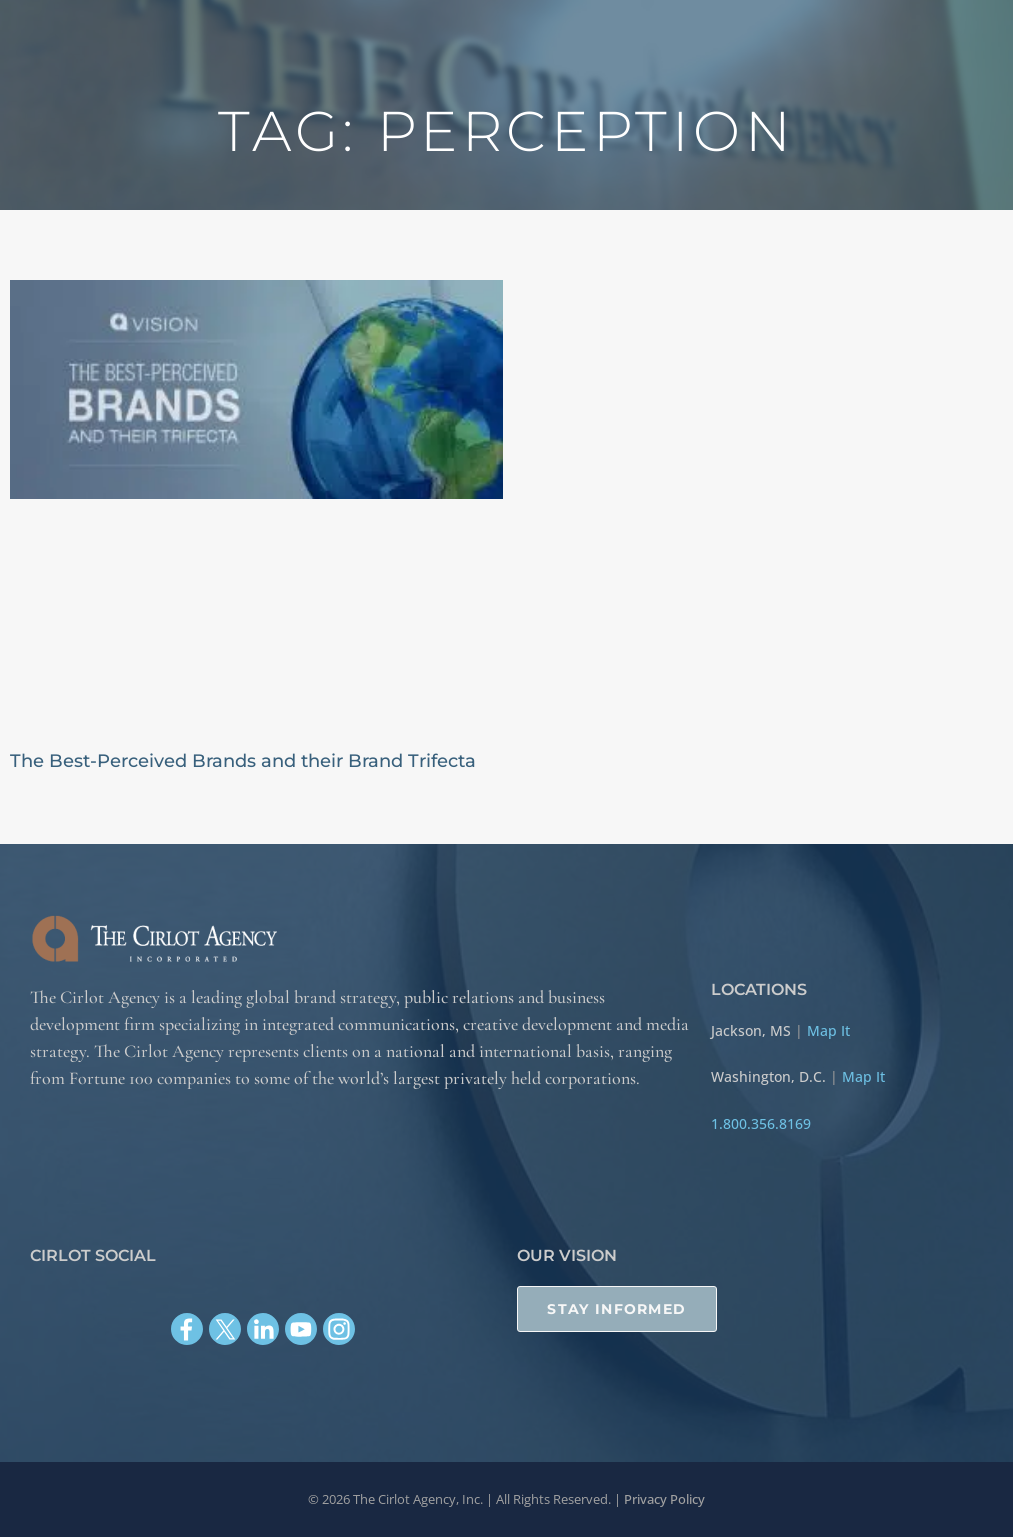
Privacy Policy (664, 1499)
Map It (828, 1030)
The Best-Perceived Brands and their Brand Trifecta (243, 761)
